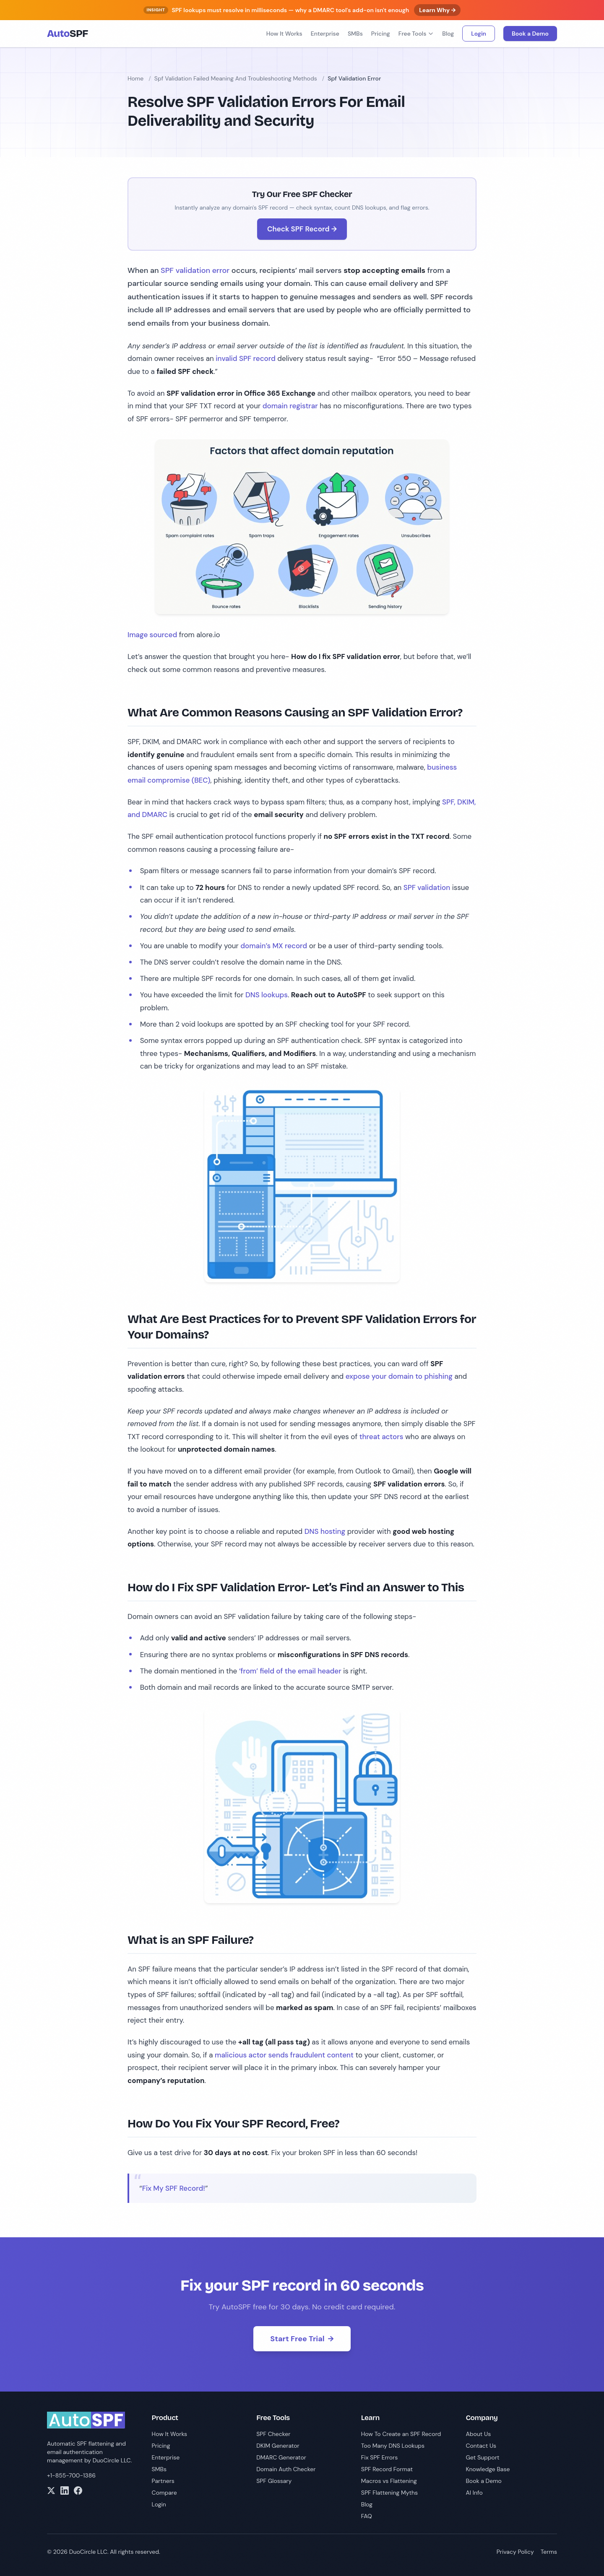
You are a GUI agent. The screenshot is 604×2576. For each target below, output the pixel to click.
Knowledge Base (488, 2469)
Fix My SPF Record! (173, 2188)
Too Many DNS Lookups (392, 2445)
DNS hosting (325, 1531)
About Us (478, 2434)
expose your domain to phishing (399, 1376)
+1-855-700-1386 (71, 2475)
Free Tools (416, 33)
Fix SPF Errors (379, 2457)
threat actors (381, 1436)
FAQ (366, 2516)
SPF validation (427, 887)
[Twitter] (51, 2490)
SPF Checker (273, 2434)
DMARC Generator (281, 2457)
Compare (164, 2492)
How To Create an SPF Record (401, 2434)
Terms (549, 2551)
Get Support (482, 2457)
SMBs (355, 33)
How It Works (284, 33)
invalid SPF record (246, 358)
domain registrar (290, 405)
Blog (448, 33)
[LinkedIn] (64, 2490)
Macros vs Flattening (389, 2481)
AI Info (474, 2492)
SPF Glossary (274, 2481)
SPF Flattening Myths (389, 2492)
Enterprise (325, 33)
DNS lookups (266, 994)
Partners (163, 2481)
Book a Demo (530, 33)
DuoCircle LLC (112, 2460)
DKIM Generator (277, 2445)
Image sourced (152, 634)
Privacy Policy (515, 2551)
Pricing (380, 33)
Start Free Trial (301, 2339)
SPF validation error (195, 270)
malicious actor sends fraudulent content (284, 2055)
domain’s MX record (273, 945)
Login (478, 33)
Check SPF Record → (302, 228)
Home (135, 78)
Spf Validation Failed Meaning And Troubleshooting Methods (235, 78)
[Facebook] (78, 2490)
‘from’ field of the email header (290, 1671)
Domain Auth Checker (285, 2469)
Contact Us (481, 2445)
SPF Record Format (387, 2469)
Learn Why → (437, 10)
